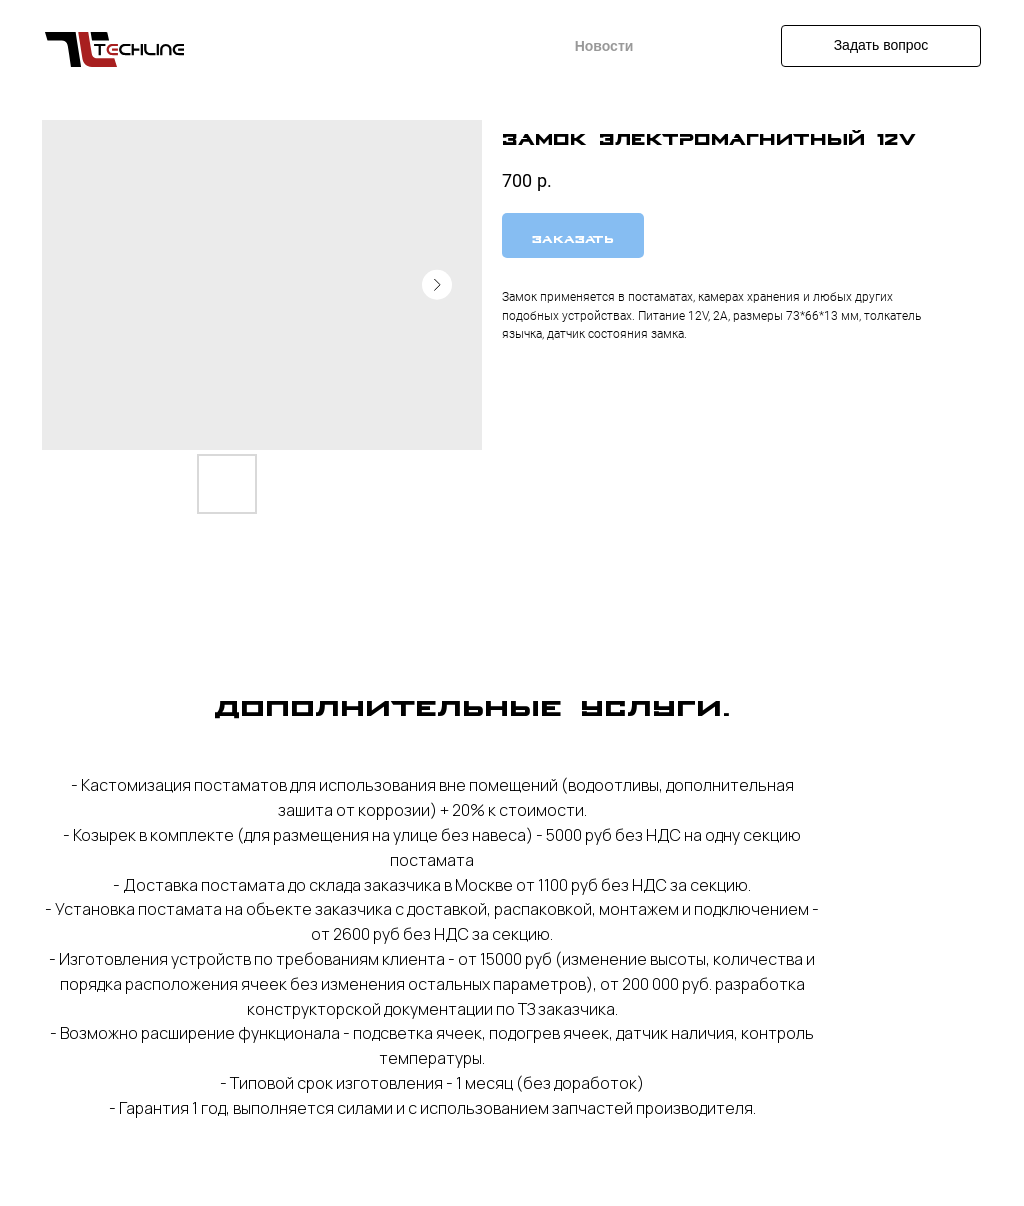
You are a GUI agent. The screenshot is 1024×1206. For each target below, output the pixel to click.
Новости (604, 46)
